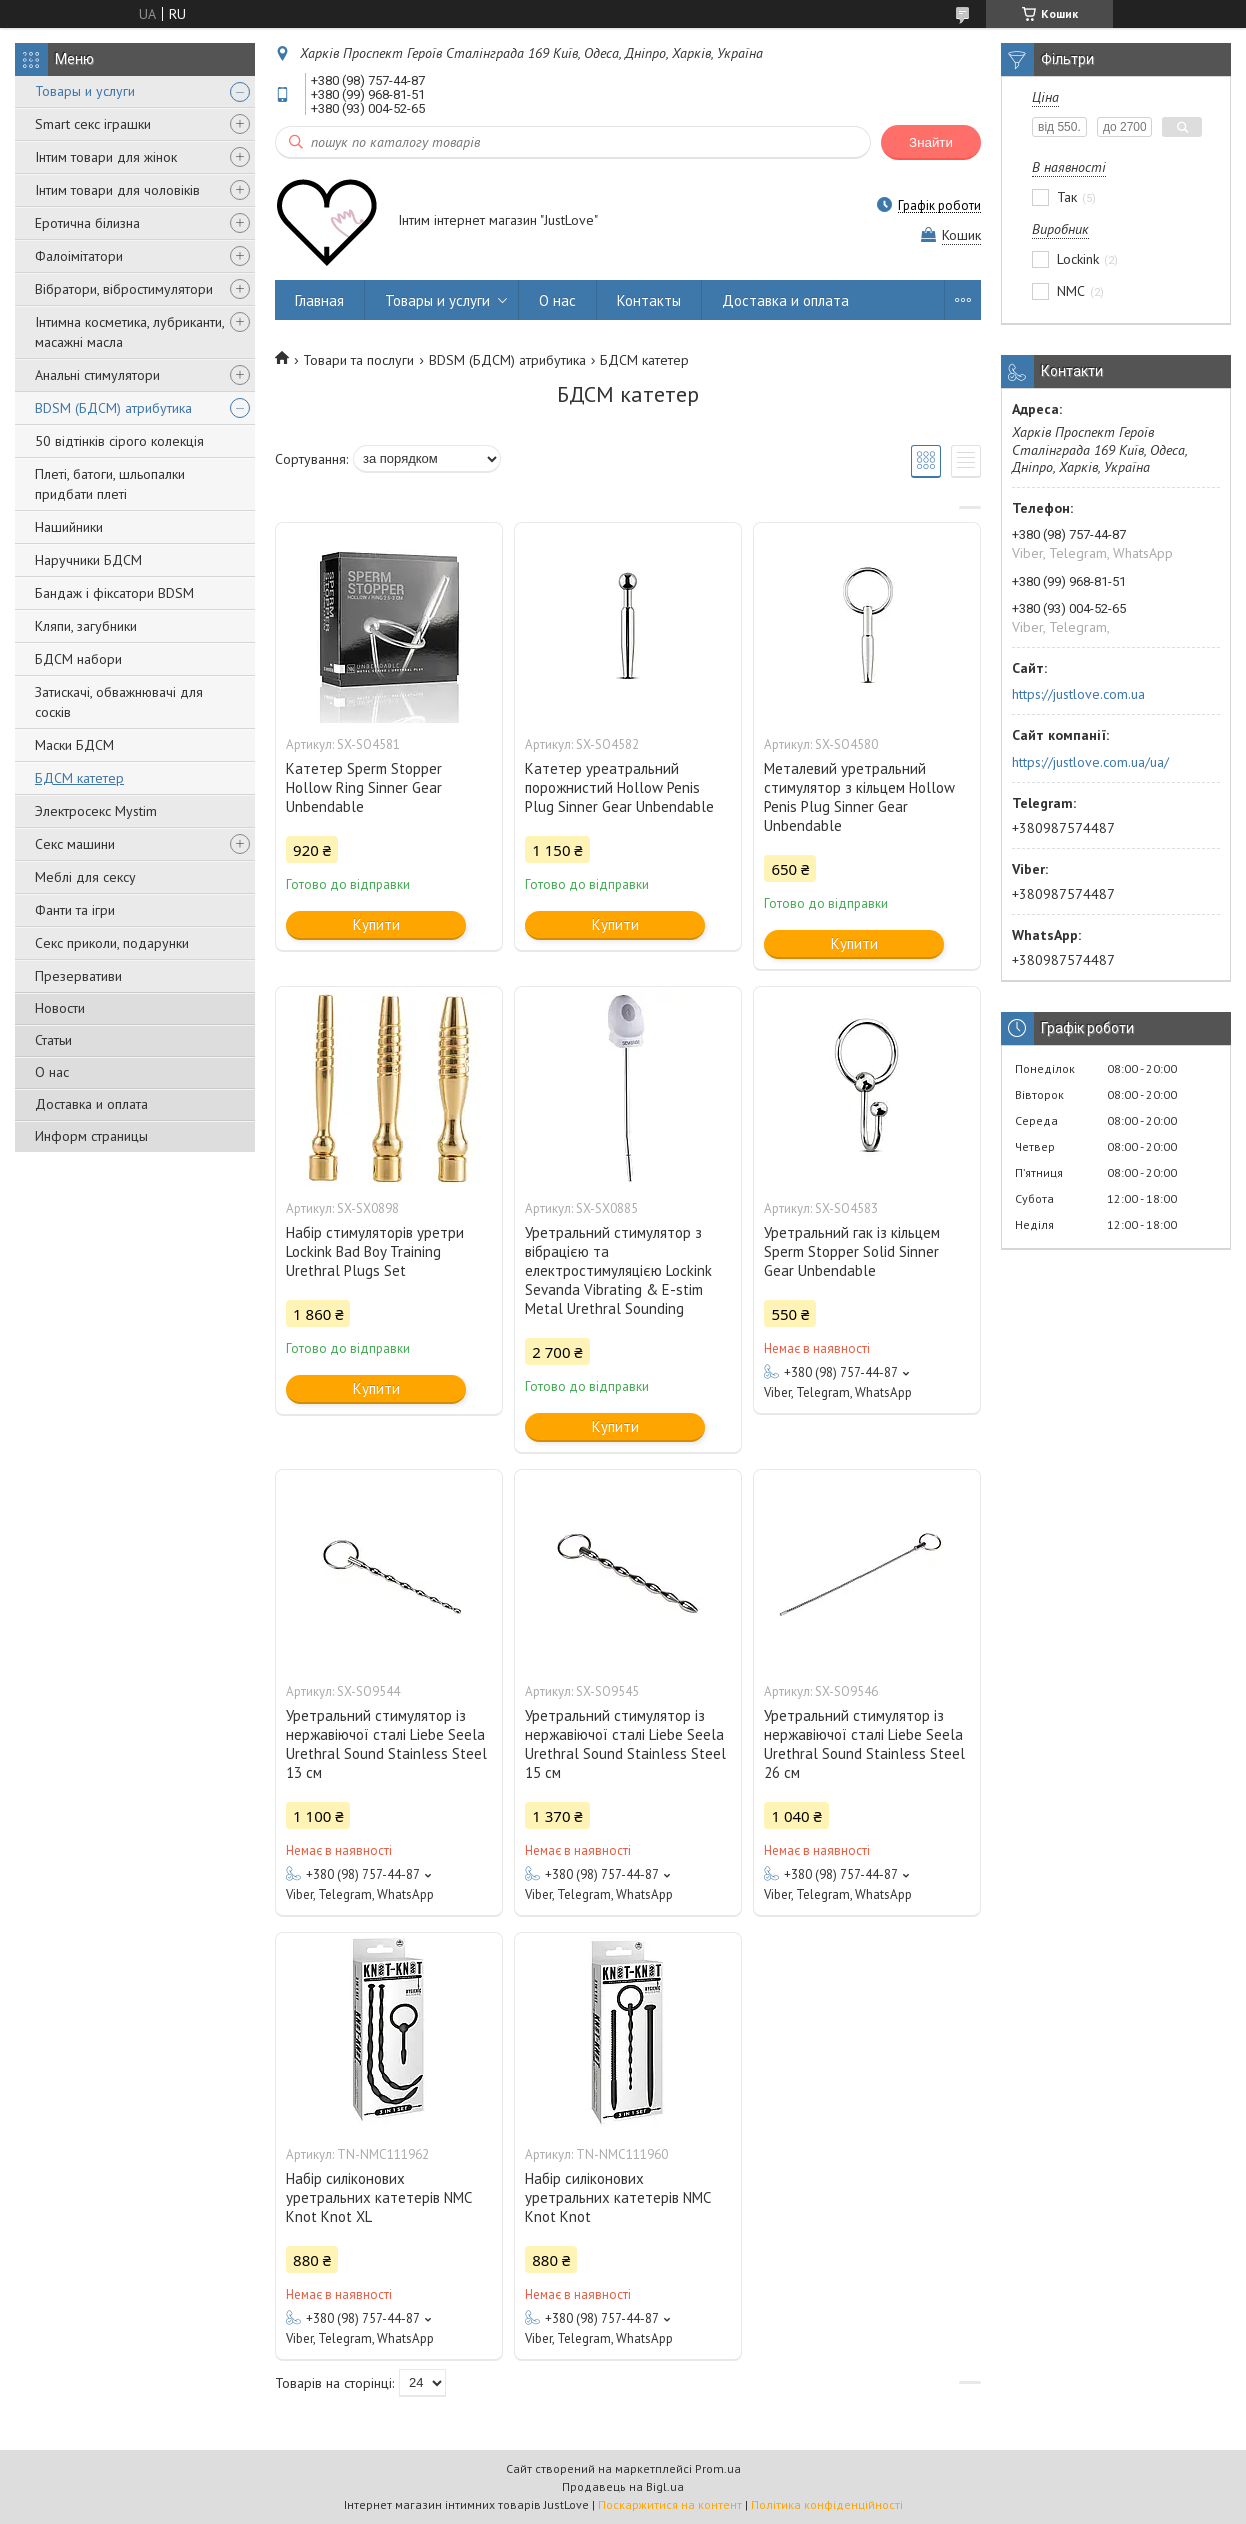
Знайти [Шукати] (931, 142)
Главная (319, 300)
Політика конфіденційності (827, 2504)
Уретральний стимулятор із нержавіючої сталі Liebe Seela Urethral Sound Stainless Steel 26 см (864, 1744)
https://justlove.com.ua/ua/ (1090, 762)
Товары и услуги (85, 91)
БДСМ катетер (79, 778)
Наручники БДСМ (88, 560)
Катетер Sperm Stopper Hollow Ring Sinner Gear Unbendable (364, 787)
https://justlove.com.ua (1078, 694)
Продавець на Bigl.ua (623, 2486)
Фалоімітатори (79, 256)
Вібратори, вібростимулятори (124, 289)
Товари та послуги (358, 360)
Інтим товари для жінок (106, 157)
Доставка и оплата (91, 1104)
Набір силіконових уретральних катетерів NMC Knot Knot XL (378, 2197)
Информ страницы (91, 1136)
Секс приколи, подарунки (112, 943)
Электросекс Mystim (96, 811)
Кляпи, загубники (86, 626)
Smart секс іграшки (93, 124)
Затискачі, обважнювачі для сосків (119, 702)
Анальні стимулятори (97, 375)
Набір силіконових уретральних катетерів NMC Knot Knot (617, 2197)
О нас (52, 1072)
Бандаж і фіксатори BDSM (114, 593)
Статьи (53, 1040)
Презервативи (78, 976)
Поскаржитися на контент (670, 2504)
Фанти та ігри (75, 910)
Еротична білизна (87, 223)
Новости (60, 1008)
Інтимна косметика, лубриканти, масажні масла (129, 332)
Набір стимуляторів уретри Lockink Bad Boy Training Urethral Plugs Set (375, 1251)
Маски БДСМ (74, 745)
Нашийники (69, 527)
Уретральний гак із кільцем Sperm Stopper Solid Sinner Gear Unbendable (852, 1251)
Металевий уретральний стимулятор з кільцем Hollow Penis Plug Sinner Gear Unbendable (859, 797)
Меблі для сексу (85, 877)
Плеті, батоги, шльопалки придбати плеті (110, 484)
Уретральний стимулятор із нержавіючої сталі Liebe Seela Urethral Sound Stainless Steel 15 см (625, 1744)
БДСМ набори (78, 659)
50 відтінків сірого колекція (119, 441)
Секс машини (75, 844)
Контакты (649, 300)
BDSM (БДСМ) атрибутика (113, 408)
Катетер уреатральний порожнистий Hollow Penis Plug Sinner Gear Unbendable (619, 787)
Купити (376, 924)
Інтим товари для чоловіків (117, 190)
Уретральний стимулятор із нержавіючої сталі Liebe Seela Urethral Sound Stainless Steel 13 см (386, 1744)
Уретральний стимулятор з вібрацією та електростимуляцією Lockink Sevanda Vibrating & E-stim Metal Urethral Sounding (618, 1270)
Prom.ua (718, 2468)
